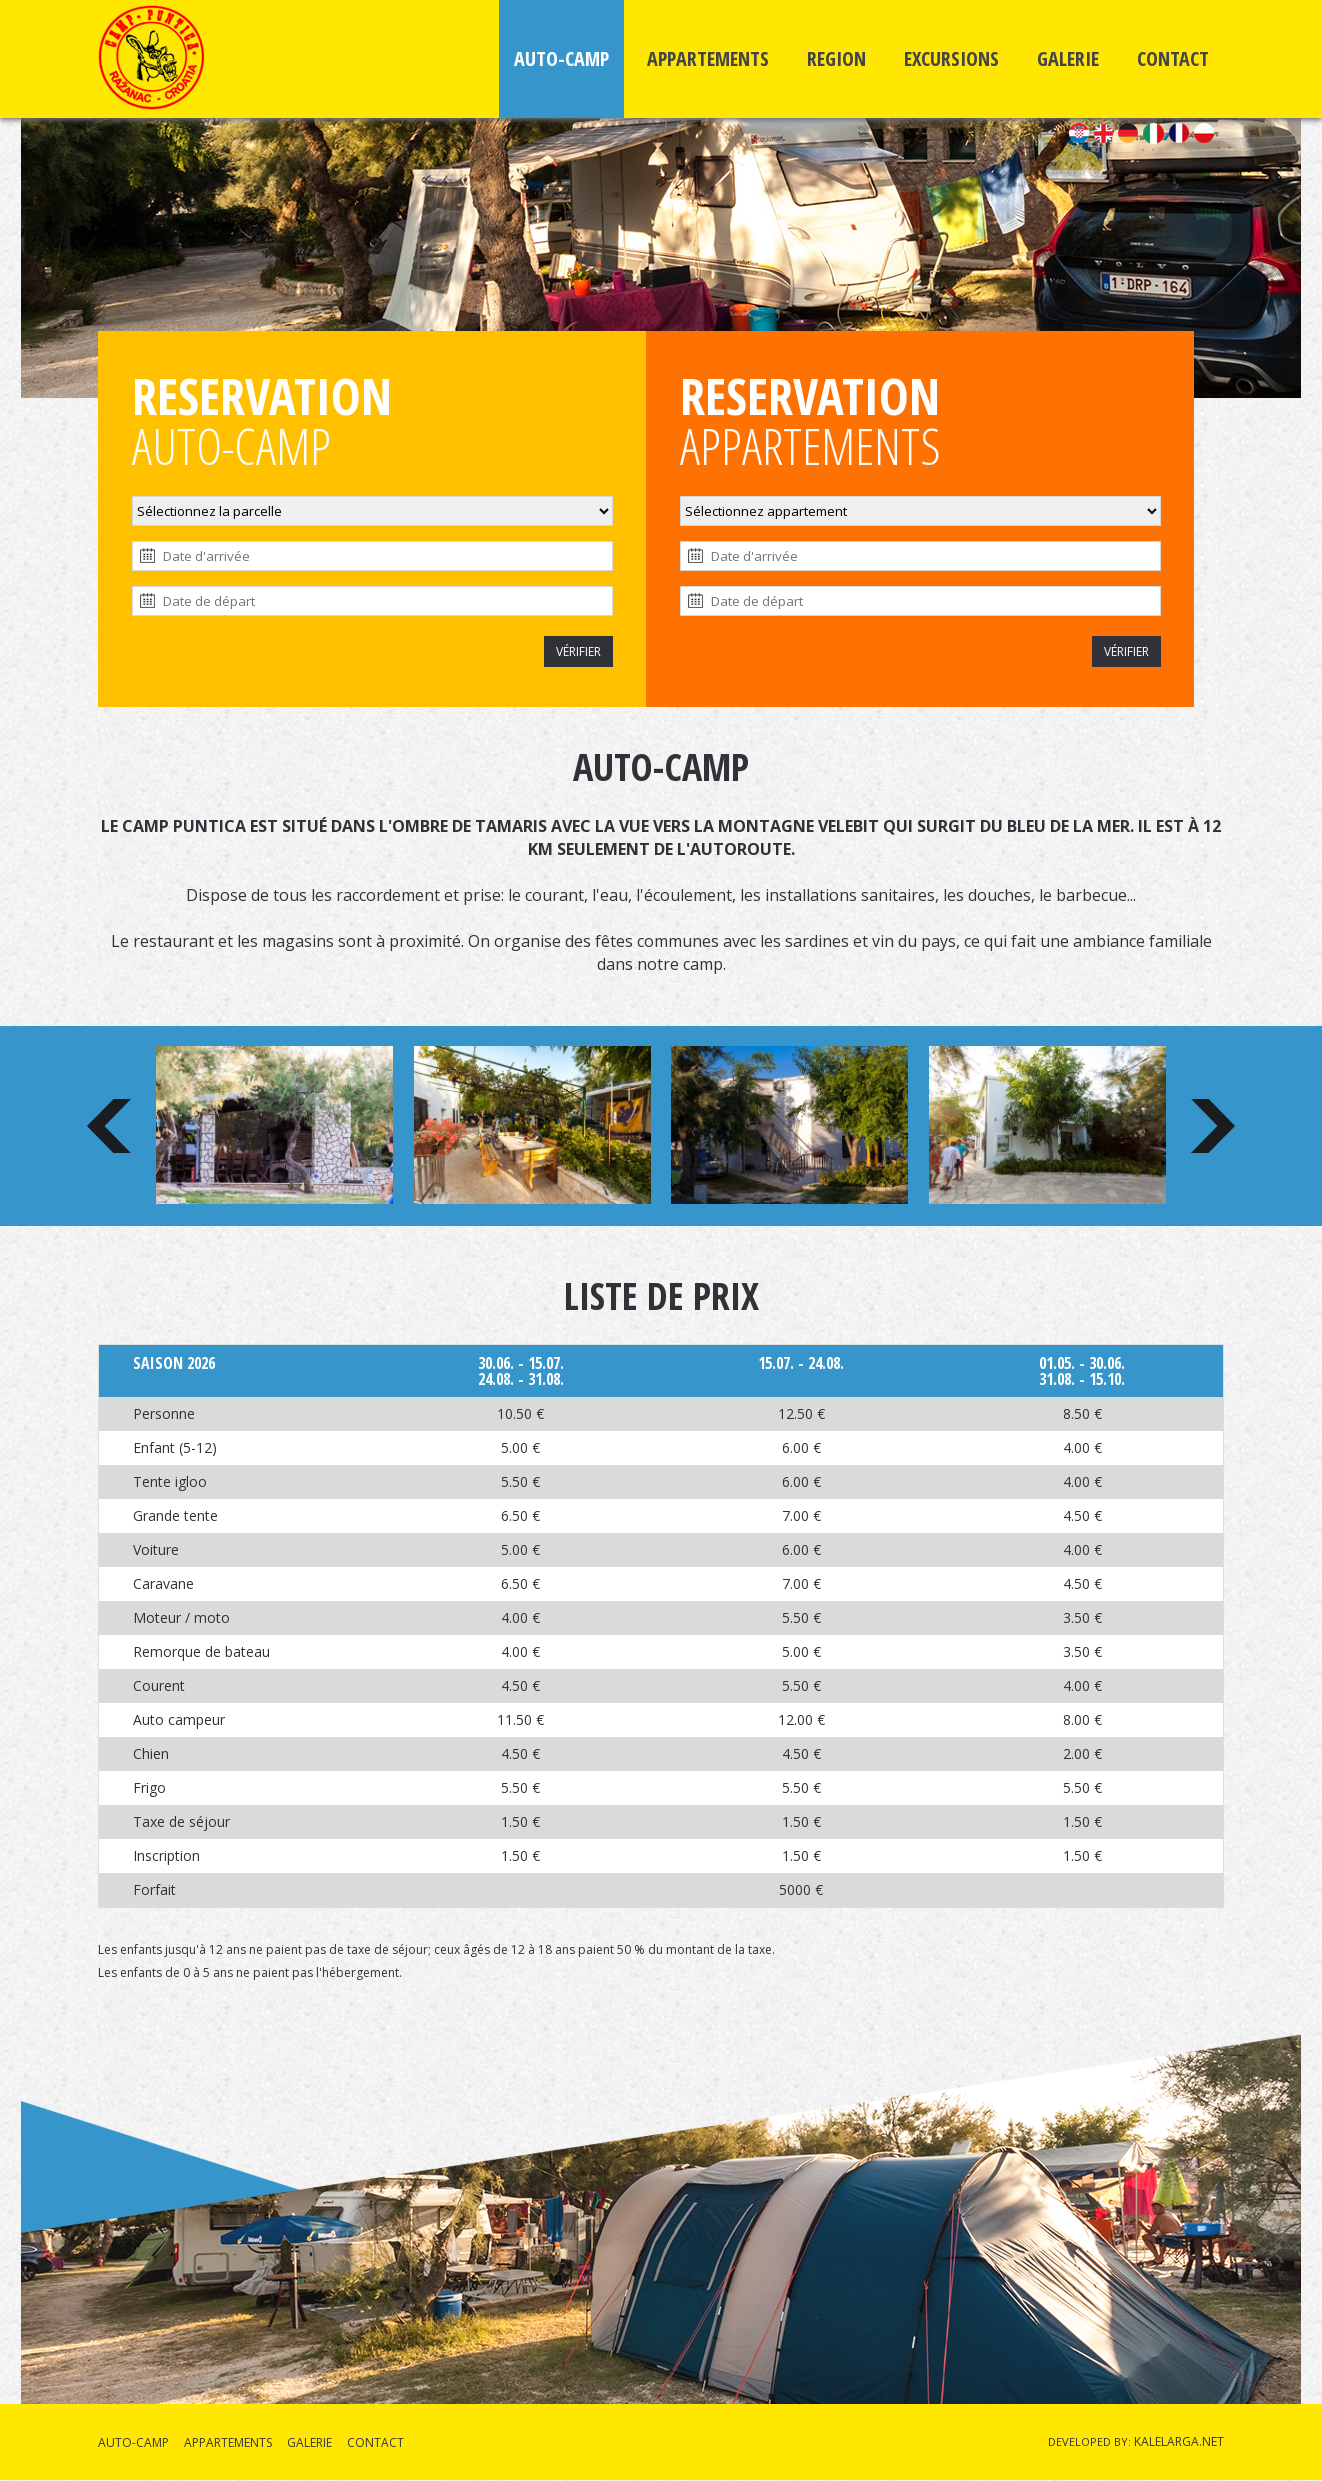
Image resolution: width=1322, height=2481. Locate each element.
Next (1213, 1126)
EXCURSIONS (951, 58)
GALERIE (1068, 58)
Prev (109, 1126)
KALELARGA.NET (1179, 2441)
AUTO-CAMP (561, 58)
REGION (836, 58)
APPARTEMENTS (708, 58)
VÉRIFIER (578, 651)
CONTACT (1173, 58)
